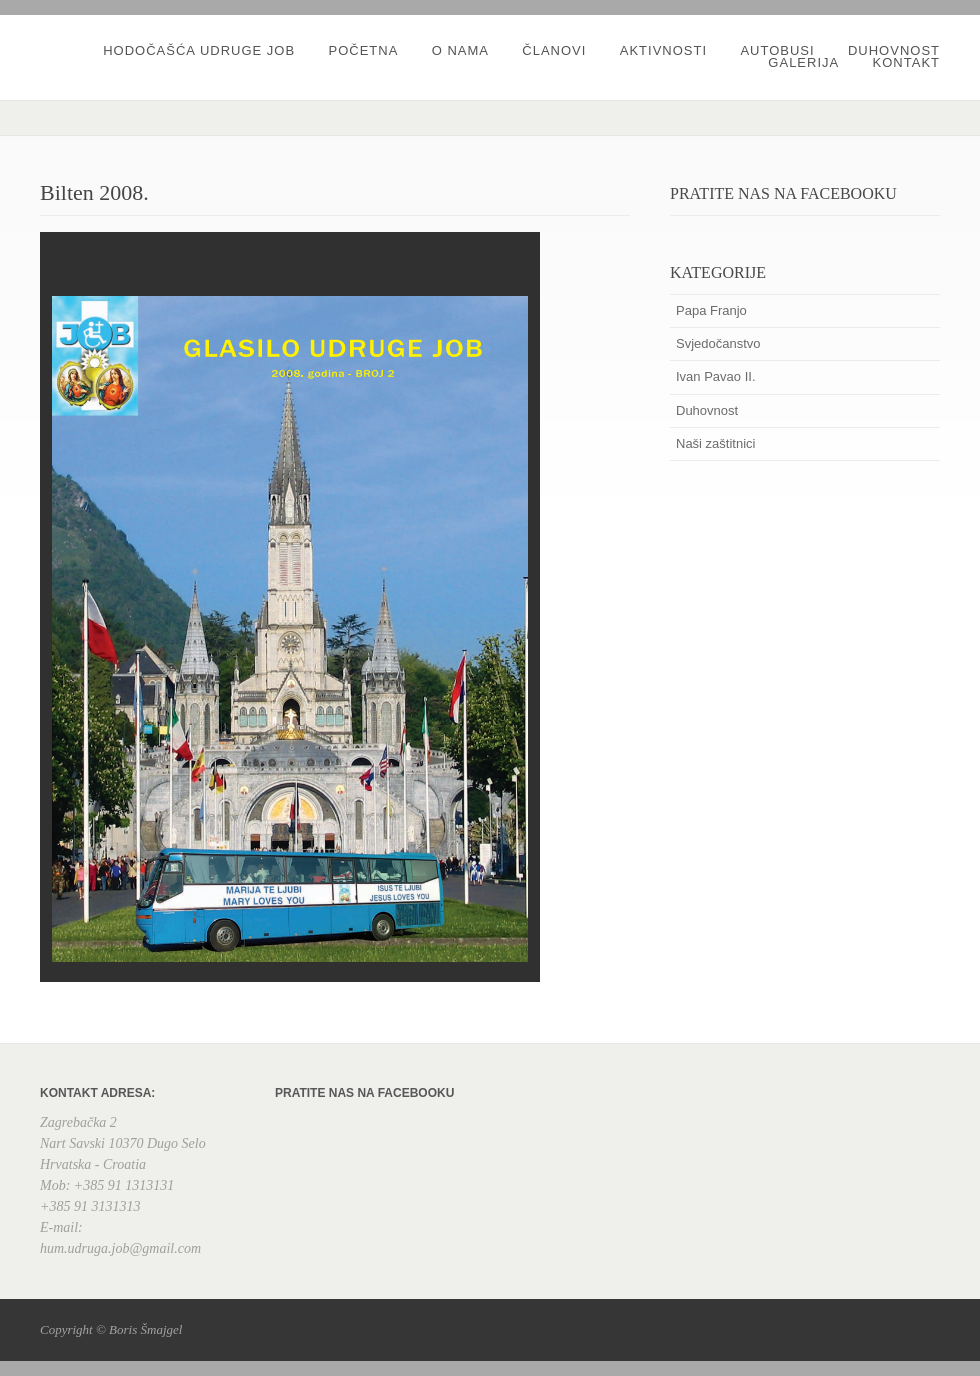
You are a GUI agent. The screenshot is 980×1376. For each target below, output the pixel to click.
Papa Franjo (711, 310)
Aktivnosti (663, 50)
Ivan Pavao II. (716, 376)
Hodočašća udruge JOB (199, 50)
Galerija (803, 62)
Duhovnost (894, 50)
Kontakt (906, 62)
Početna (363, 50)
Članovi (554, 50)
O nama (460, 50)
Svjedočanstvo (718, 343)
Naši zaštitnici (715, 443)
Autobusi (777, 50)
